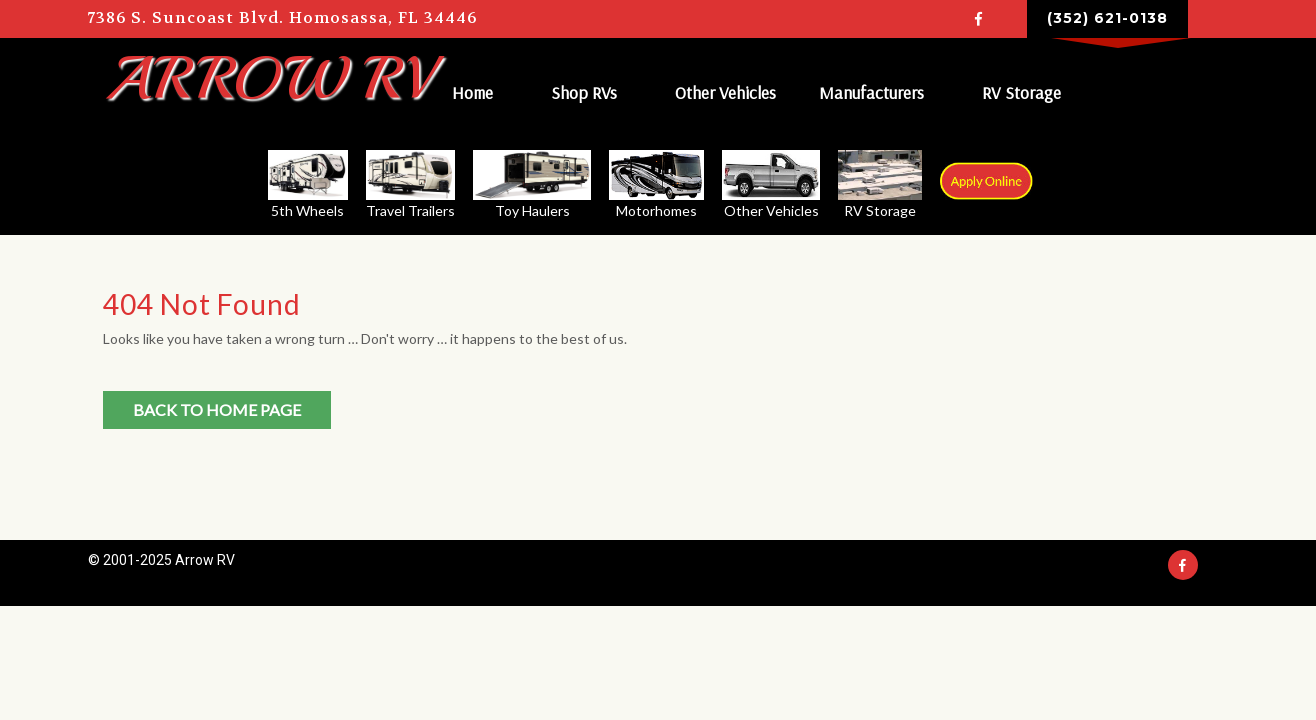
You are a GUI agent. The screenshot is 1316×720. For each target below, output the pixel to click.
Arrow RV (266, 77)
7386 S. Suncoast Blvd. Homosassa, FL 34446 (282, 18)
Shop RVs (586, 91)
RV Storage (1023, 91)
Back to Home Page (217, 405)
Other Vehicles (727, 91)
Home (474, 91)
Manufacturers (873, 91)
